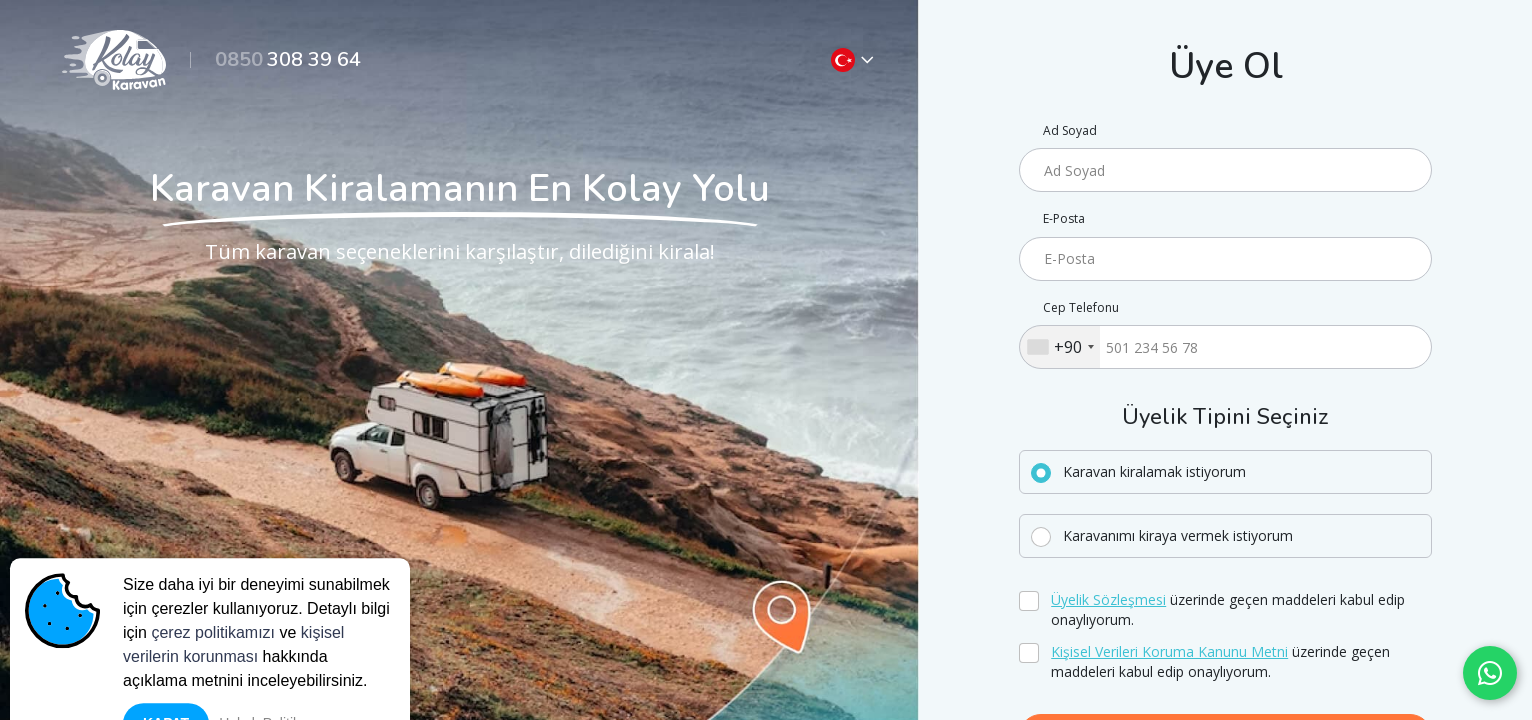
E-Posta (1064, 219)
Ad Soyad (1070, 131)
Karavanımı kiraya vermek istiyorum (1178, 535)
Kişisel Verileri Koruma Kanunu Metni (1169, 651)
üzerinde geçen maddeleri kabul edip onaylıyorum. (1228, 609)
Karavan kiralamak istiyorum (1154, 471)
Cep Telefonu (1081, 308)
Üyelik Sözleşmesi (1108, 599)
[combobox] (1060, 347)
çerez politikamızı (213, 680)
